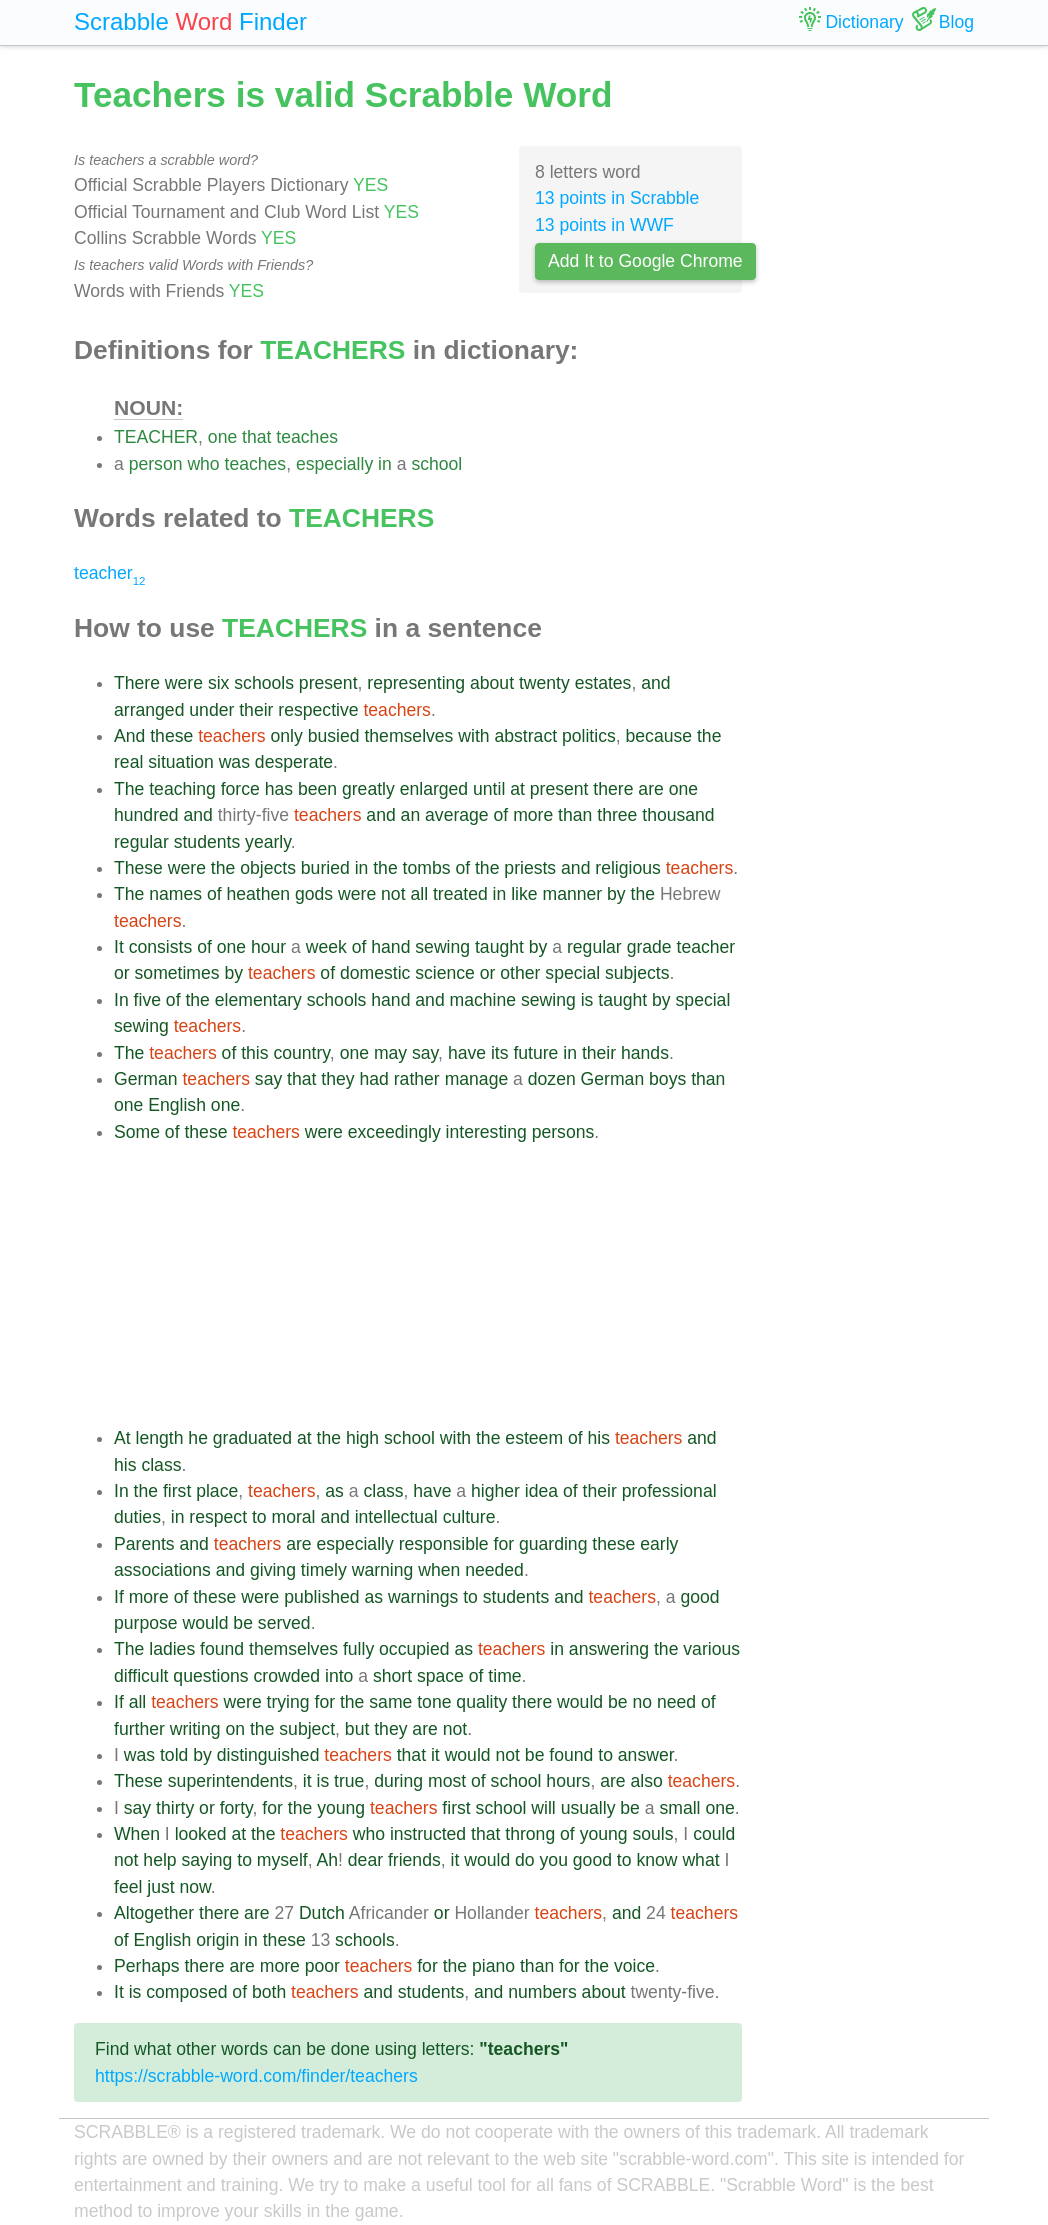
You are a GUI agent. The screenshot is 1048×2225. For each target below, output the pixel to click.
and (655, 683)
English (177, 1105)
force (240, 789)
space (440, 1676)
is (587, 1000)
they (337, 1079)
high (362, 1438)
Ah (328, 1860)
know (656, 1860)
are (650, 789)
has (279, 789)
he (198, 1438)
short (392, 1676)
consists (161, 947)
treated (460, 894)
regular (141, 842)
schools (264, 683)
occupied (414, 1649)
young (341, 1808)
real (128, 762)
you (554, 1860)
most (447, 1781)
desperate (294, 762)
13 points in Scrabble (617, 198)
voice (634, 1966)
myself (282, 1860)
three (617, 815)
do (525, 1860)
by (616, 894)
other (520, 973)
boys (667, 1079)
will (543, 1808)
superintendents (230, 1781)
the (709, 736)
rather (417, 1079)
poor (322, 1966)
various (711, 1649)
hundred (146, 815)
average (457, 815)
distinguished (268, 1755)
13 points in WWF (604, 225)
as (334, 1491)
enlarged (434, 789)
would (205, 1623)
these (171, 736)
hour (268, 947)
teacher (109, 573)
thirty (175, 1808)
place (217, 1491)
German (146, 1079)
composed (186, 1992)
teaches (307, 437)
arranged (149, 710)
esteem (534, 1438)
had (374, 1079)
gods (314, 894)
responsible (444, 1544)
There (137, 683)
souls (652, 1834)
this (254, 1053)
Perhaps (147, 1966)
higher (495, 1491)
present (328, 683)
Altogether (154, 1913)
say (425, 1053)
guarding (553, 1544)
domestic (375, 973)
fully (358, 1649)
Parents (144, 1544)
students (207, 842)
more (533, 815)
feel (128, 1887)
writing (195, 1729)
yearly (268, 842)
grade (649, 947)
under (211, 710)
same (390, 1702)
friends (414, 1860)
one (222, 437)
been (317, 789)
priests (530, 868)
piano (493, 1966)
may (390, 1053)
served (284, 1623)
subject (307, 1729)
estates (603, 683)
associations (162, 1570)
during (398, 1781)
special (572, 973)
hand (390, 947)
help (159, 1860)
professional (669, 1491)
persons (563, 1132)
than (575, 815)
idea (541, 1491)
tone (434, 1702)
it (435, 1755)
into (339, 1676)
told (174, 1755)
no (642, 1702)
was (234, 762)
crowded (287, 1676)
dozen (552, 1079)
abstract (526, 736)
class (161, 1465)
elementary (258, 1000)
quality (481, 1702)
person (156, 464)
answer (646, 1755)
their (256, 710)
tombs (427, 868)
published (321, 1597)
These (138, 868)
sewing (442, 947)
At (122, 1438)
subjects (637, 973)
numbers (542, 1992)
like (524, 894)
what (700, 1860)
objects (268, 868)
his (599, 1438)
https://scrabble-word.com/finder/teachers (256, 2076)
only (287, 736)
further (139, 1729)
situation (181, 762)
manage (477, 1079)
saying (207, 1860)
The (129, 789)
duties (137, 1517)
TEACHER (156, 437)
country (301, 1053)
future (535, 1053)
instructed (428, 1834)
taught (499, 947)
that (256, 437)
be (243, 1623)
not (393, 894)
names (175, 894)
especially (334, 464)
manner (573, 894)
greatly (368, 789)
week (326, 947)
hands (645, 1053)
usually (588, 1808)
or (122, 973)
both (269, 1992)
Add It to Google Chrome (645, 261)
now (195, 1887)
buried (325, 868)
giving (273, 1570)
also (646, 1781)
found (222, 1649)
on (235, 1729)
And (129, 736)
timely (324, 1570)
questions (210, 1676)
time (504, 1676)
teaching (182, 789)
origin (217, 1940)
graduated (252, 1438)
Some (137, 1132)
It (119, 947)
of (501, 815)
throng (530, 1834)
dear (365, 1860)
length (160, 1438)
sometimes (177, 973)
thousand (678, 815)
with (473, 736)
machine (483, 1000)
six (219, 683)
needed (494, 1570)
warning (383, 1570)
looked (201, 1834)
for (504, 1544)
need (676, 1702)
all (419, 894)
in (385, 464)
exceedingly (394, 1132)
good (699, 1597)
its (500, 1053)
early (659, 1544)
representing (416, 683)
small (679, 1808)
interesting (486, 1132)
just (160, 1887)
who (203, 464)
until (489, 789)
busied (334, 736)
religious (628, 868)
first (177, 1491)
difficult (141, 1676)
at (517, 789)
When (137, 1834)
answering (609, 1649)
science (445, 973)
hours (568, 1781)
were (184, 683)
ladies (172, 1649)
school (436, 464)
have (467, 1053)
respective (318, 710)
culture (469, 1517)
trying (288, 1702)
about (492, 683)
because (659, 736)
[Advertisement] (428, 1285)
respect (218, 1517)
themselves (408, 736)
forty (236, 1808)
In (121, 1000)
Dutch (322, 1913)
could (714, 1834)
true (349, 1781)
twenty (544, 683)
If (119, 1597)
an (411, 815)
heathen (259, 894)
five (147, 1000)
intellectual (396, 1517)
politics (589, 736)
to (259, 1517)
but (357, 1729)
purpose (146, 1623)
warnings (423, 1597)
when (439, 1570)
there (613, 789)
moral (294, 1517)
